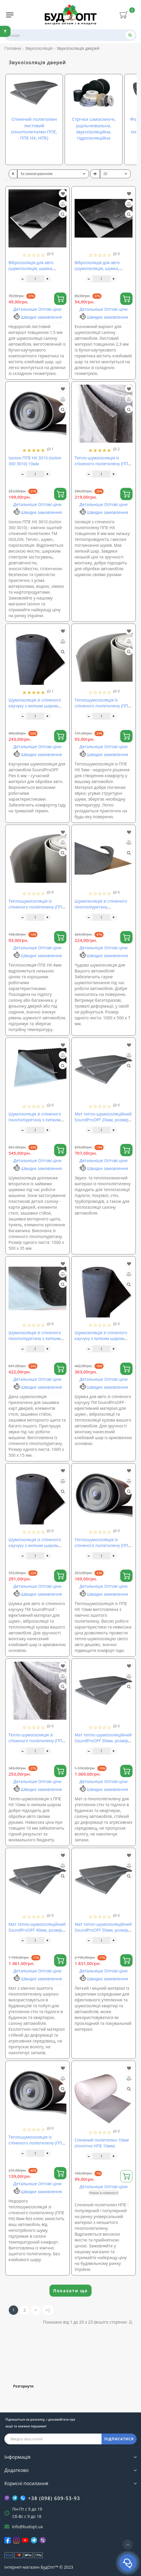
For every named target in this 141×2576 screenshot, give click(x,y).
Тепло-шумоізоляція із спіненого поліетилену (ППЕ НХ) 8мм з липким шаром (102, 463)
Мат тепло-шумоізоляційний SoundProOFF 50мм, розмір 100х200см (103, 1930)
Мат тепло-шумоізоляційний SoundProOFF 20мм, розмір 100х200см (103, 1119)
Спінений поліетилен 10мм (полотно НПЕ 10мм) (102, 2143)
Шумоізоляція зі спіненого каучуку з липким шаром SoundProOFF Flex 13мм (101, 1338)
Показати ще (70, 2290)
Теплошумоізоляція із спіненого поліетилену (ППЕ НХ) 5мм (102, 705)
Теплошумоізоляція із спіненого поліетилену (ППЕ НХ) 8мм (36, 2143)
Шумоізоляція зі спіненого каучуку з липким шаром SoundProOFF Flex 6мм (34, 705)
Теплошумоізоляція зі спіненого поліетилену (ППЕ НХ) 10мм (102, 1545)
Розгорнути (23, 2386)
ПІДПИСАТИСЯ (119, 2438)
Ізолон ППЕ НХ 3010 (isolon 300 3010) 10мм (34, 460)
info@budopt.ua (27, 2526)
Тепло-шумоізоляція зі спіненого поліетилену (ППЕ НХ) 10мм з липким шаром (36, 1740)
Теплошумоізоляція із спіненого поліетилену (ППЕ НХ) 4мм (36, 907)
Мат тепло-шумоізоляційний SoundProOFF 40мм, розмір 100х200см (37, 1930)
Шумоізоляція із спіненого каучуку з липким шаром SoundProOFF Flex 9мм (34, 1545)
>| (48, 2310)
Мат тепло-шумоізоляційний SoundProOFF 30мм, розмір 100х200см (103, 1740)
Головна (12, 48)
